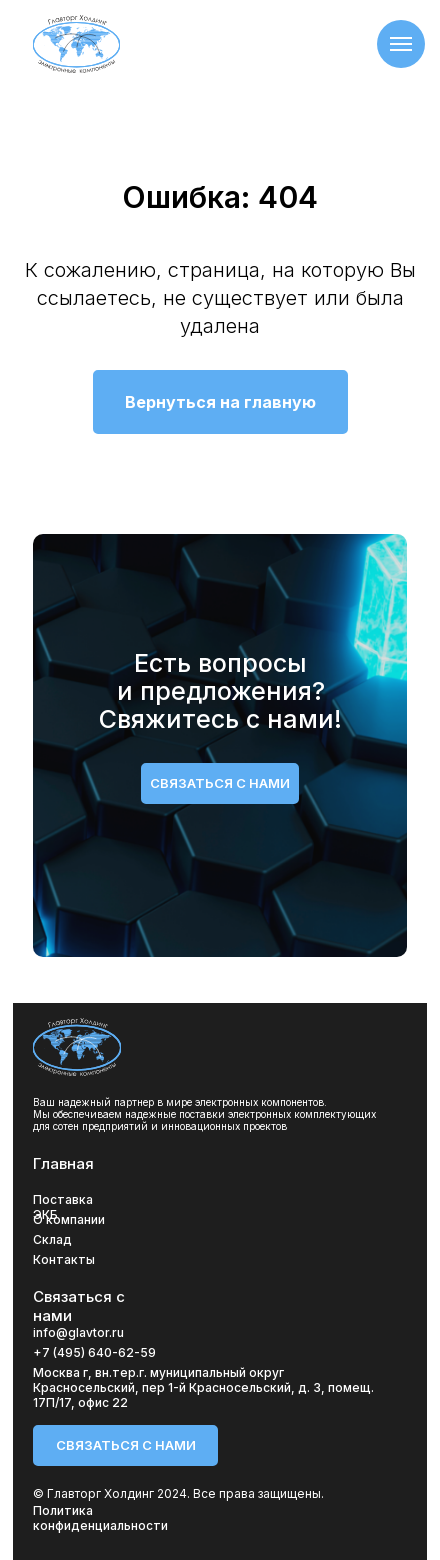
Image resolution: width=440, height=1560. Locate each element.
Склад (52, 1239)
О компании (69, 1219)
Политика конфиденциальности (100, 1518)
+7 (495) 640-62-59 (94, 1352)
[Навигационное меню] (401, 44)
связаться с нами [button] (220, 783)
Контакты (64, 1259)
